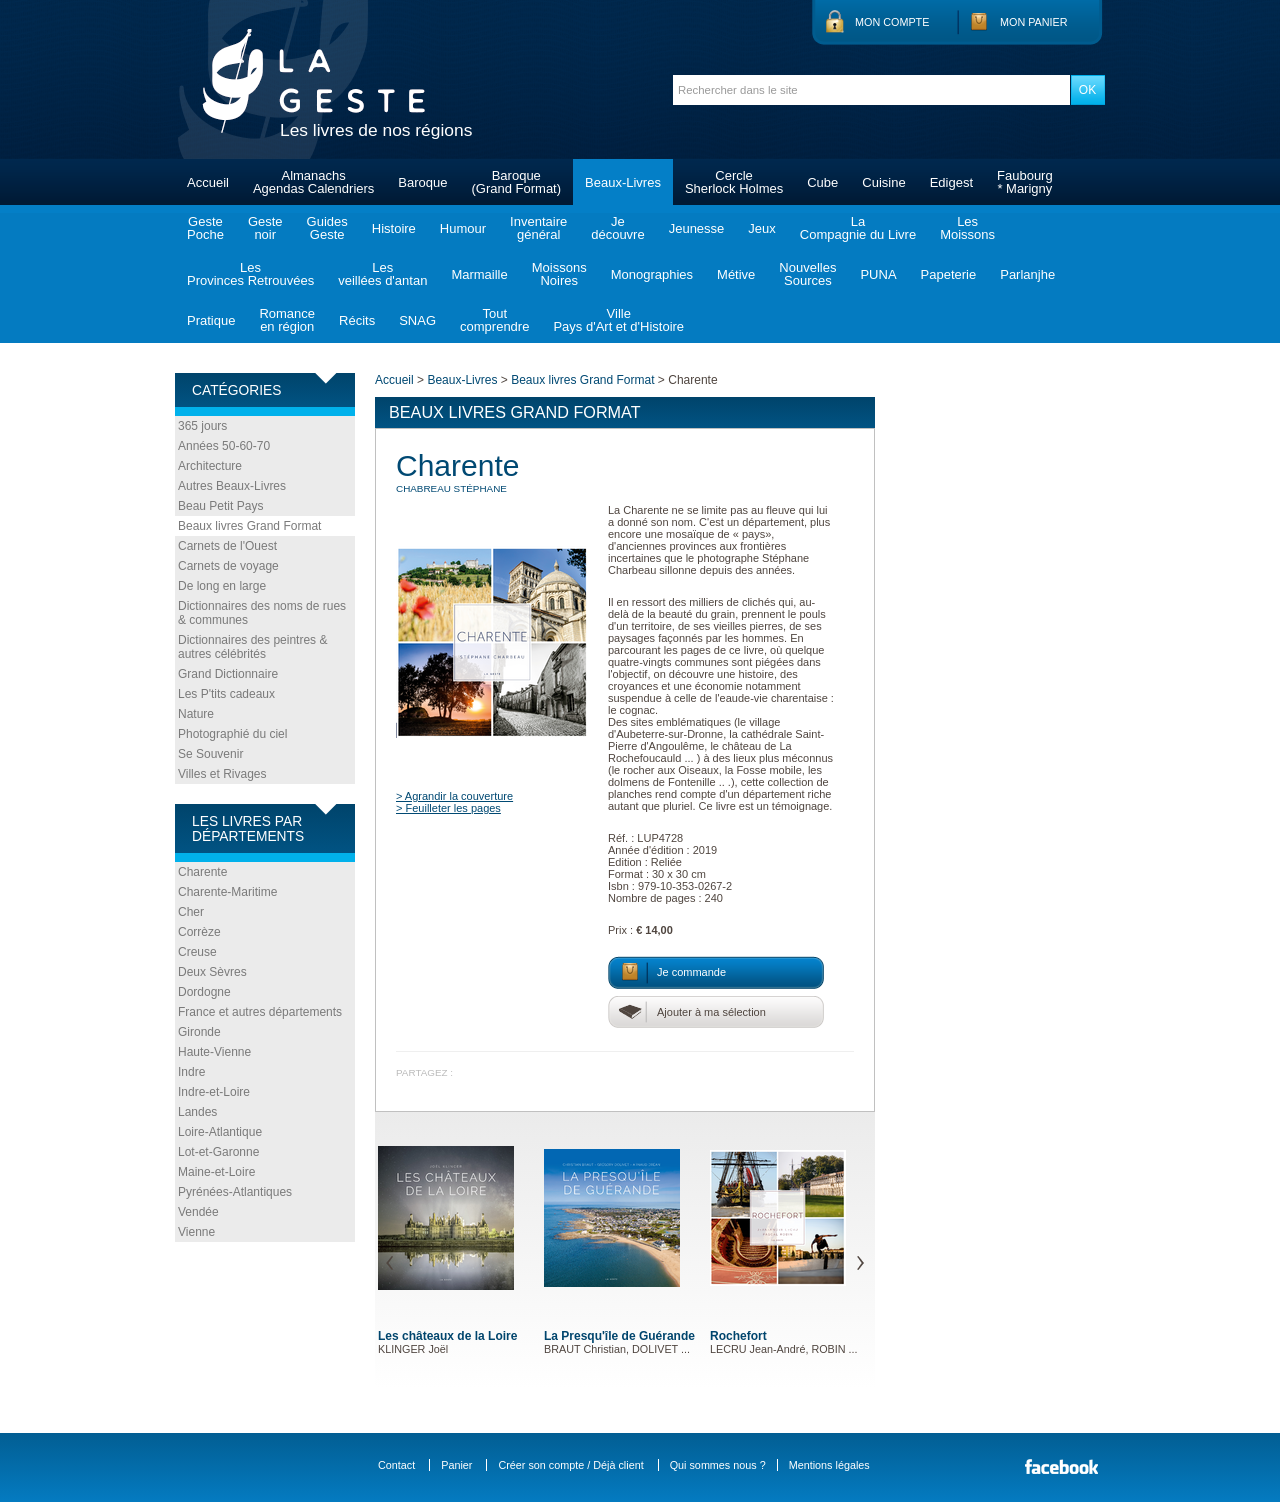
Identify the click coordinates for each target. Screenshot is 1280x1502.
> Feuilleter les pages (448, 808)
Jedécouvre (617, 228)
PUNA (878, 274)
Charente (202, 872)
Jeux (761, 228)
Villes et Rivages (222, 774)
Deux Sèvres (212, 972)
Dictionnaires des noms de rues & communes (262, 613)
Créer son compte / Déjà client (570, 1465)
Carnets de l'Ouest (227, 546)
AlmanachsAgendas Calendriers (313, 182)
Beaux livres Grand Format (249, 526)
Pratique (211, 320)
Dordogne (204, 992)
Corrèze (199, 932)
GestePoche (205, 228)
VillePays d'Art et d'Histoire (618, 320)
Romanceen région (287, 320)
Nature (196, 714)
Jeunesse (697, 228)
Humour (463, 228)
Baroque (422, 182)
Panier (456, 1465)
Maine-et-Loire (216, 1172)
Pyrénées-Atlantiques (235, 1192)
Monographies (652, 274)
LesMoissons (967, 228)
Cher (191, 912)
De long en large (222, 586)
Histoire (394, 228)
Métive (736, 274)
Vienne (196, 1232)
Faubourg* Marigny (1025, 182)
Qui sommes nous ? (718, 1465)
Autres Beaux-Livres (232, 486)
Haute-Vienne (214, 1052)
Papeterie (949, 274)
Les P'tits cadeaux (226, 694)
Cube (822, 182)
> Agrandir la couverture (454, 796)
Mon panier (1034, 22)
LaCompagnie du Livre (858, 228)
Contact (396, 1465)
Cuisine (883, 182)
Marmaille (479, 274)
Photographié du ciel (232, 734)
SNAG (417, 320)
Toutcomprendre (494, 320)
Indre (191, 1072)
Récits (357, 320)
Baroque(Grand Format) (516, 182)
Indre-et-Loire (214, 1092)
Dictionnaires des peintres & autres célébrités (252, 647)
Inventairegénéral (538, 228)
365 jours (202, 426)
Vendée (198, 1212)
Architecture (210, 466)
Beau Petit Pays (220, 506)
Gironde (199, 1032)
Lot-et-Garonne (218, 1152)
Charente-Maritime (227, 892)
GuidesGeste (327, 228)
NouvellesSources (807, 274)
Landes (197, 1112)
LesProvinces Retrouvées (250, 274)
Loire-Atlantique (220, 1132)
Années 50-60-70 (224, 446)
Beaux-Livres (623, 182)
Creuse (197, 952)
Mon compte (892, 22)
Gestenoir (265, 228)
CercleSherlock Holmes (734, 182)
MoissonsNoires (559, 274)
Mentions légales (829, 1465)
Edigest (951, 182)
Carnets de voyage (228, 566)
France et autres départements (260, 1012)
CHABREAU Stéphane (451, 488)
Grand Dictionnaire (228, 674)
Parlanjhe (1027, 274)
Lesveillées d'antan (382, 274)
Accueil (208, 182)
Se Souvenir (210, 754)
